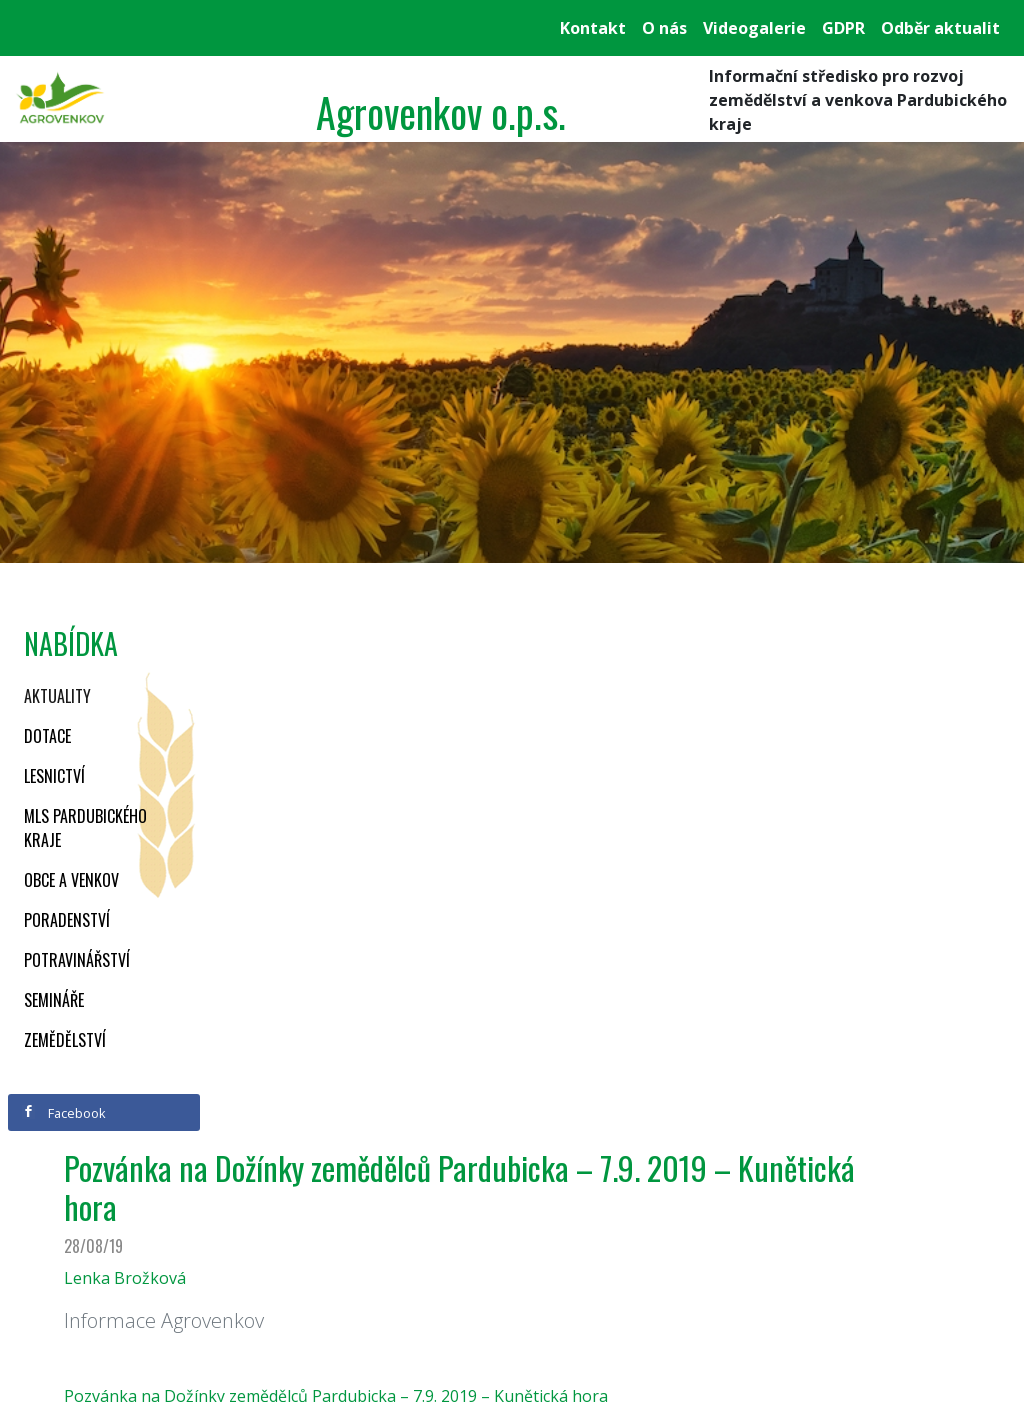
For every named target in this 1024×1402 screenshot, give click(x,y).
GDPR (843, 28)
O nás (664, 28)
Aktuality (57, 696)
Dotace (47, 736)
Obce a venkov (71, 880)
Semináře (54, 1000)
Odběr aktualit (940, 28)
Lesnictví (54, 776)
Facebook (64, 1113)
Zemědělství (65, 1040)
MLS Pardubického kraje (85, 828)
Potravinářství (77, 960)
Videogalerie (754, 28)
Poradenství (67, 920)
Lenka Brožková (125, 1278)
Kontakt (593, 28)
